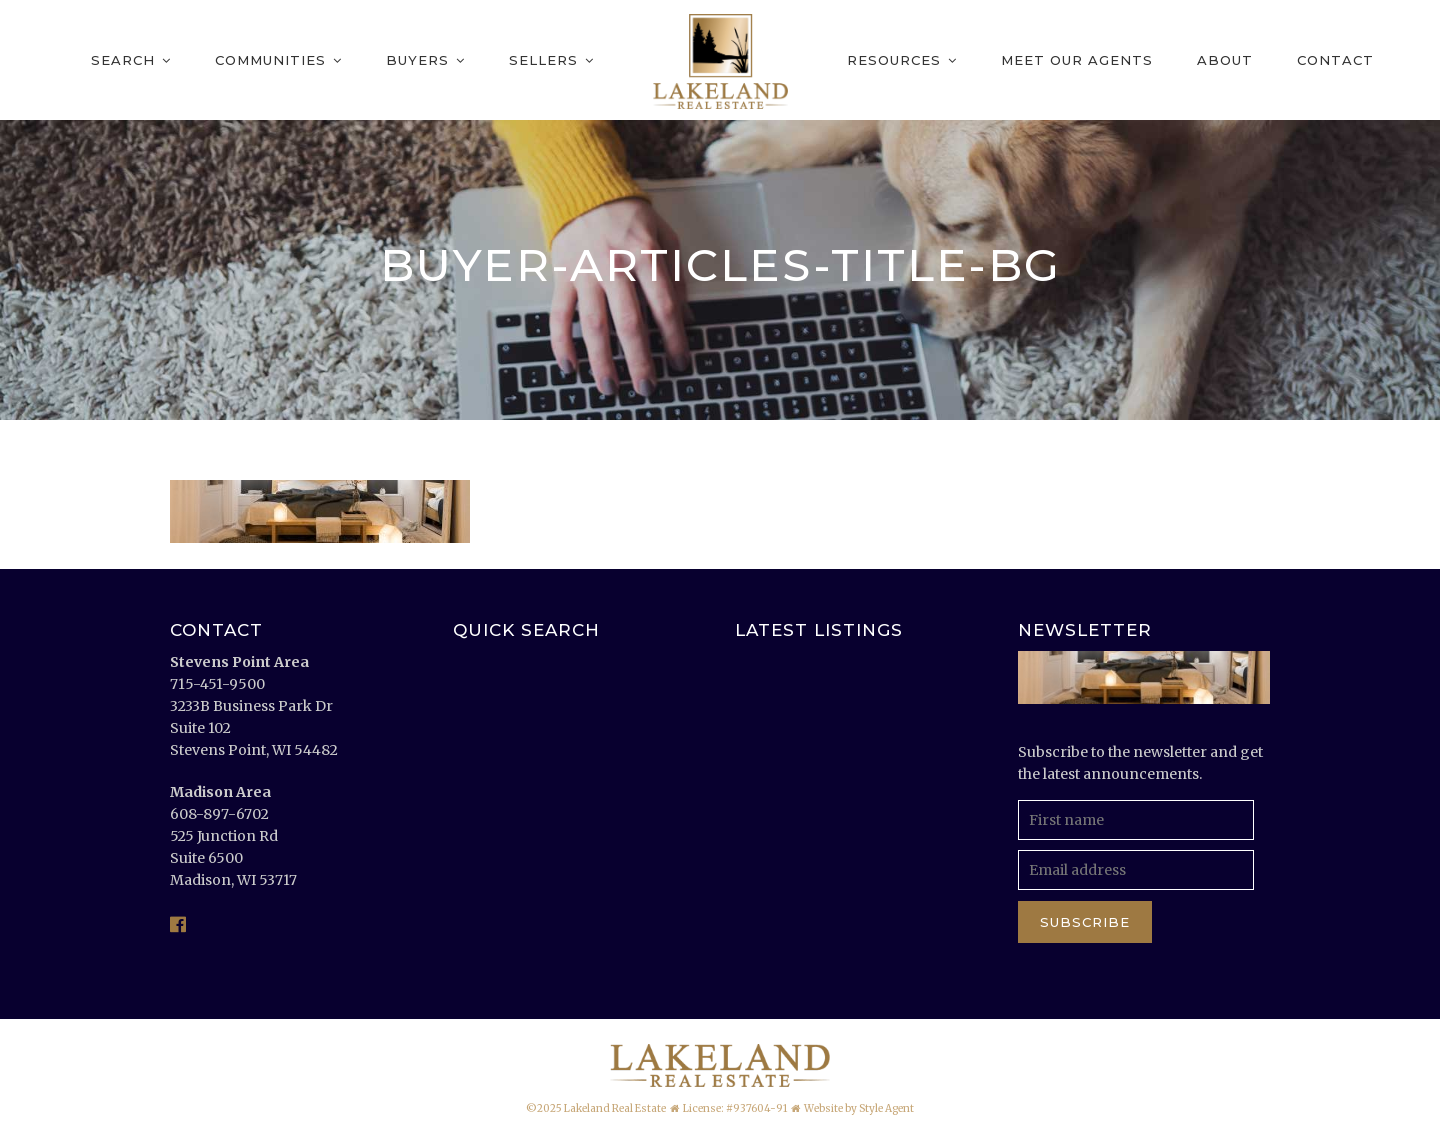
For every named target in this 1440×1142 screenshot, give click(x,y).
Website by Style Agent (859, 1108)
